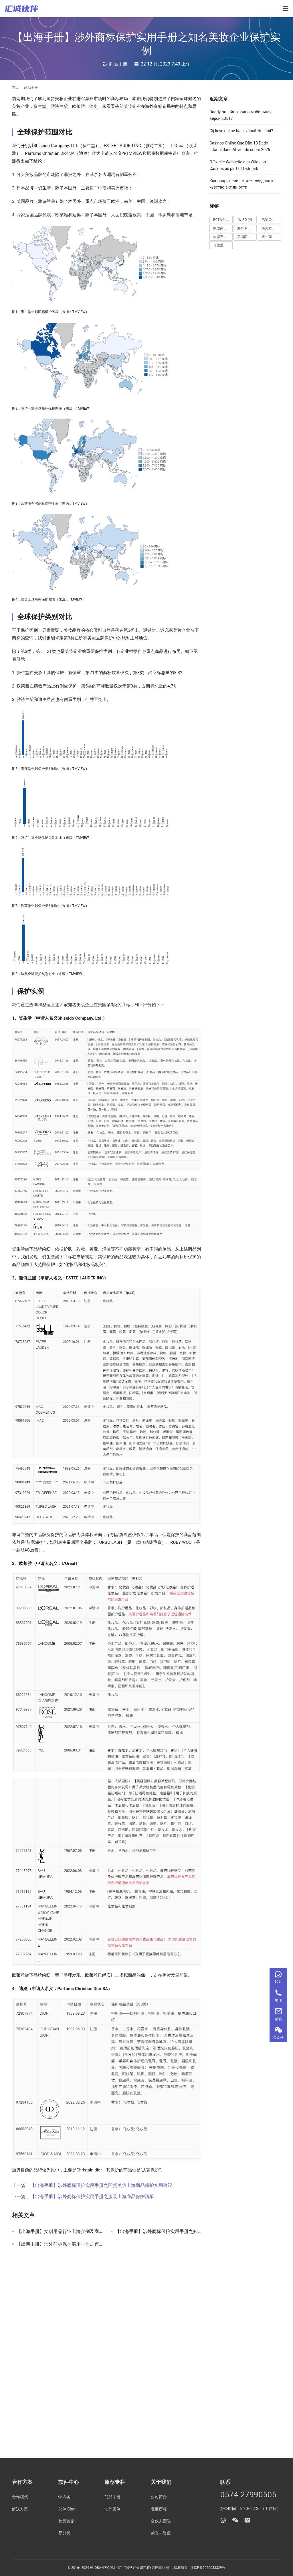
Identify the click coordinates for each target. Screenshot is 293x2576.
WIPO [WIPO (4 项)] (245, 220)
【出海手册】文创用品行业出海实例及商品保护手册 (59, 2231)
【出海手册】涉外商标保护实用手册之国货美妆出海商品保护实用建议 (101, 2185)
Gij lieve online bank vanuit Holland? (241, 130)
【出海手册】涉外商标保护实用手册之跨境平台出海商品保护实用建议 (59, 2244)
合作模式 (20, 2496)
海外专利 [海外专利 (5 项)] (246, 228)
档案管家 (66, 2521)
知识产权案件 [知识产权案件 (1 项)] (223, 237)
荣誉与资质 (161, 2533)
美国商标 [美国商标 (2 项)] (246, 237)
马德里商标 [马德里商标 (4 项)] (223, 245)
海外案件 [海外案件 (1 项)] (271, 228)
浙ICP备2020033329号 (207, 2568)
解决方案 (20, 2509)
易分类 (64, 2533)
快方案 (64, 2496)
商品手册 (118, 64)
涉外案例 (112, 2509)
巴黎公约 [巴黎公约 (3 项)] (271, 220)
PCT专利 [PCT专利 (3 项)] (222, 220)
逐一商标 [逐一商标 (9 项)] (271, 237)
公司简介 (159, 2496)
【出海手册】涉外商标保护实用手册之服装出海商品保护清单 (92, 2196)
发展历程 (159, 2509)
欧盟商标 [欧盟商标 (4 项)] (222, 228)
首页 (15, 88)
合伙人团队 (161, 2521)
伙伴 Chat (67, 2509)
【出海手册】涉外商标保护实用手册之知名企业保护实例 (158, 2231)
